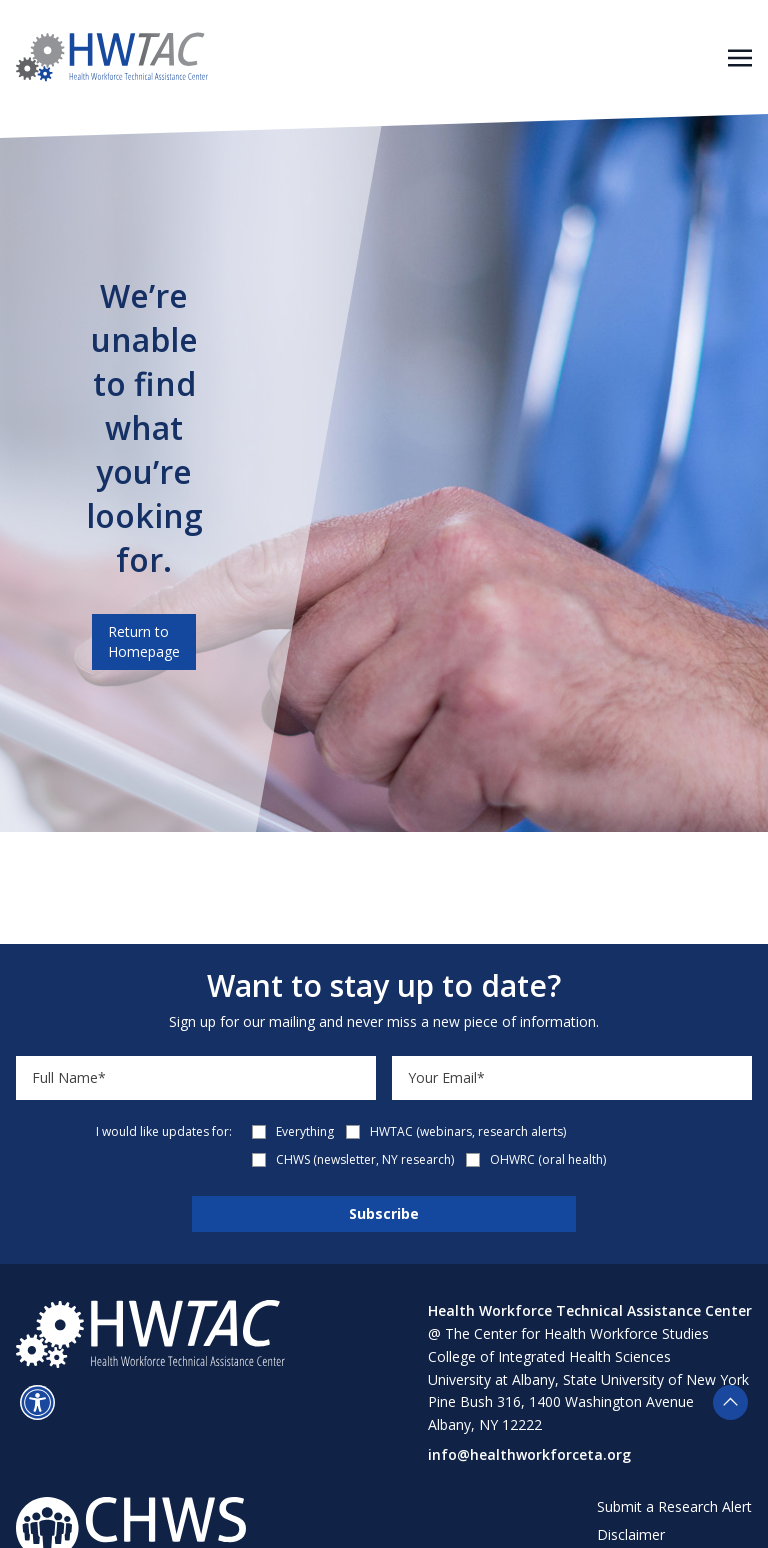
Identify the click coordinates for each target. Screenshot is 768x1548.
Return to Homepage (144, 641)
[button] (37, 1402)
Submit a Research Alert (674, 1506)
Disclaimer (631, 1534)
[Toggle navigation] (740, 56)
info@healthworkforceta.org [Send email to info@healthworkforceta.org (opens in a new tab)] (529, 1454)
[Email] (572, 1078)
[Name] (196, 1078)
